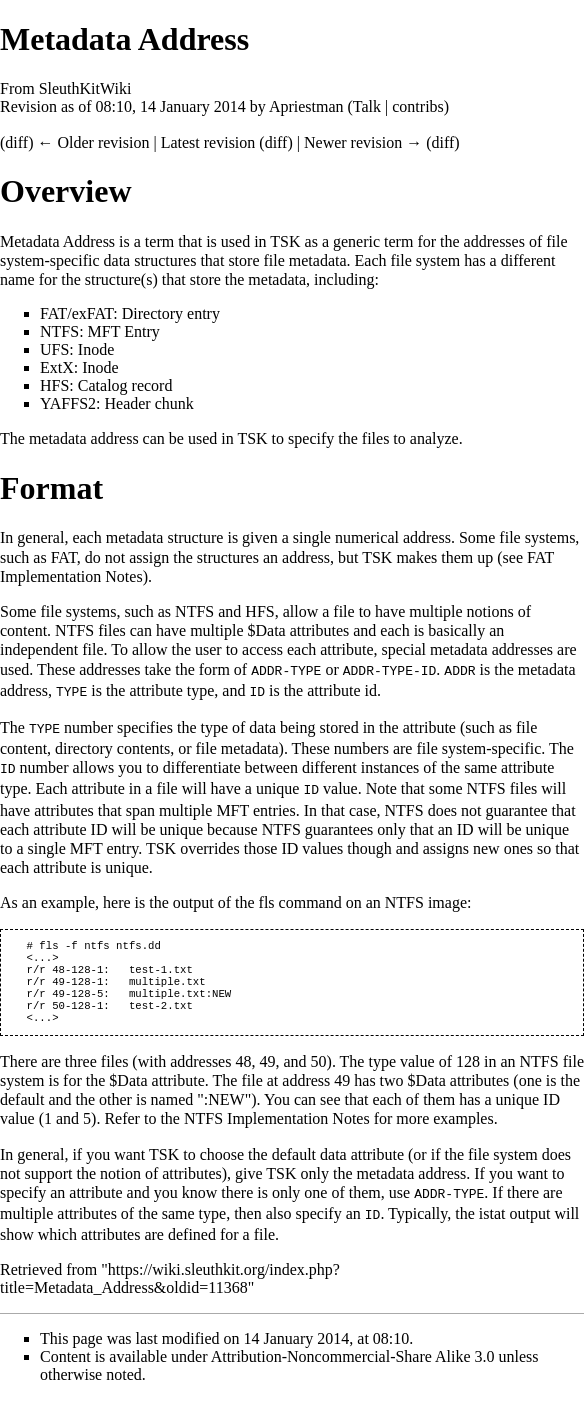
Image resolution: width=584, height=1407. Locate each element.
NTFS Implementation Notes (277, 1127)
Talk (367, 106)
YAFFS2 (68, 403)
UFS (54, 349)
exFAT (93, 313)
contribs (418, 106)
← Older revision (93, 142)
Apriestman (306, 106)
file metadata (304, 260)
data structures (150, 260)
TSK (285, 241)
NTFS (59, 331)
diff (16, 142)
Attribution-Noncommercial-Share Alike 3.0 (355, 1363)
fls (267, 897)
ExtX (57, 367)
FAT (53, 313)
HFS (54, 385)
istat (492, 1221)
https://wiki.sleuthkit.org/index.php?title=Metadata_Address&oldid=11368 (170, 1285)
